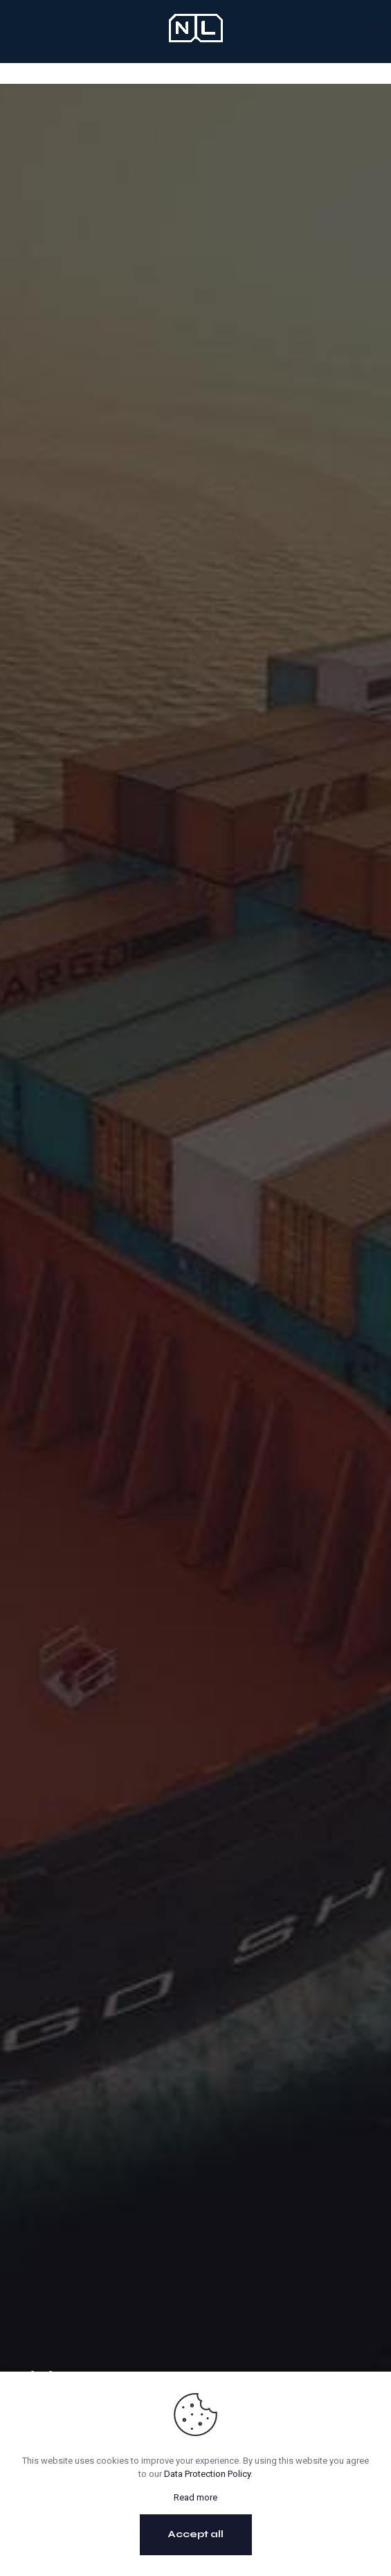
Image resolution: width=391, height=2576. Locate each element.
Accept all (196, 2534)
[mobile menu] (372, 27)
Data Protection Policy (207, 2474)
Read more (195, 2497)
